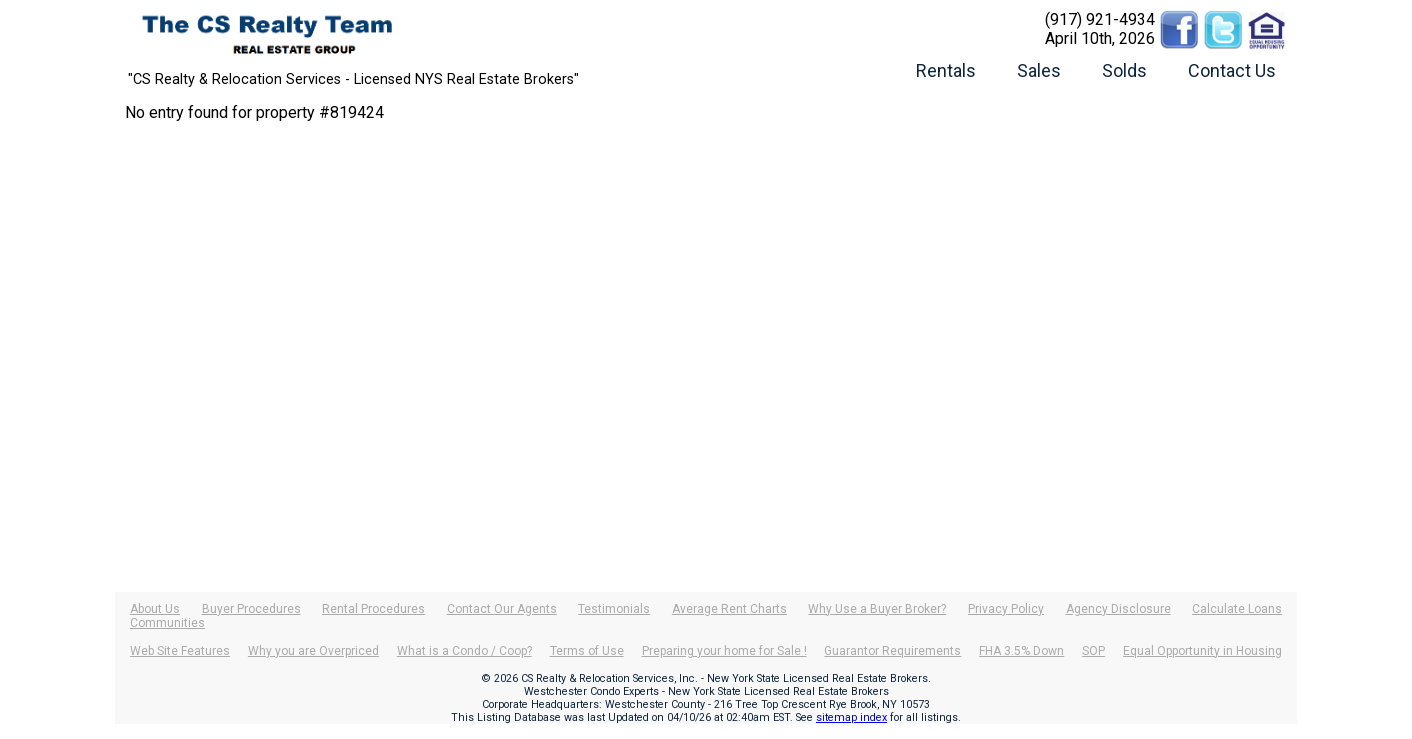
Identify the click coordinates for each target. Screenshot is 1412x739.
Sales (1039, 70)
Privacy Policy (1006, 609)
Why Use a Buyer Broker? (877, 609)
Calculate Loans (1237, 609)
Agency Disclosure (1118, 609)
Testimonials (614, 609)
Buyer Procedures (251, 609)
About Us (155, 609)
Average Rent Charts (729, 609)
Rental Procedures (373, 609)
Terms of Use (587, 651)
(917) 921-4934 (1100, 19)
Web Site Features (180, 651)
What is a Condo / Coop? (464, 651)
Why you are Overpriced (313, 651)
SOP (1093, 651)
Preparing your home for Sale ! (724, 651)
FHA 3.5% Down (1021, 651)
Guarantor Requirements (892, 651)
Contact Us (1232, 70)
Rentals (946, 70)
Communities (167, 623)
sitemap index (851, 717)
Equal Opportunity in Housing (1202, 651)
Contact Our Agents (502, 609)
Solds (1124, 70)
